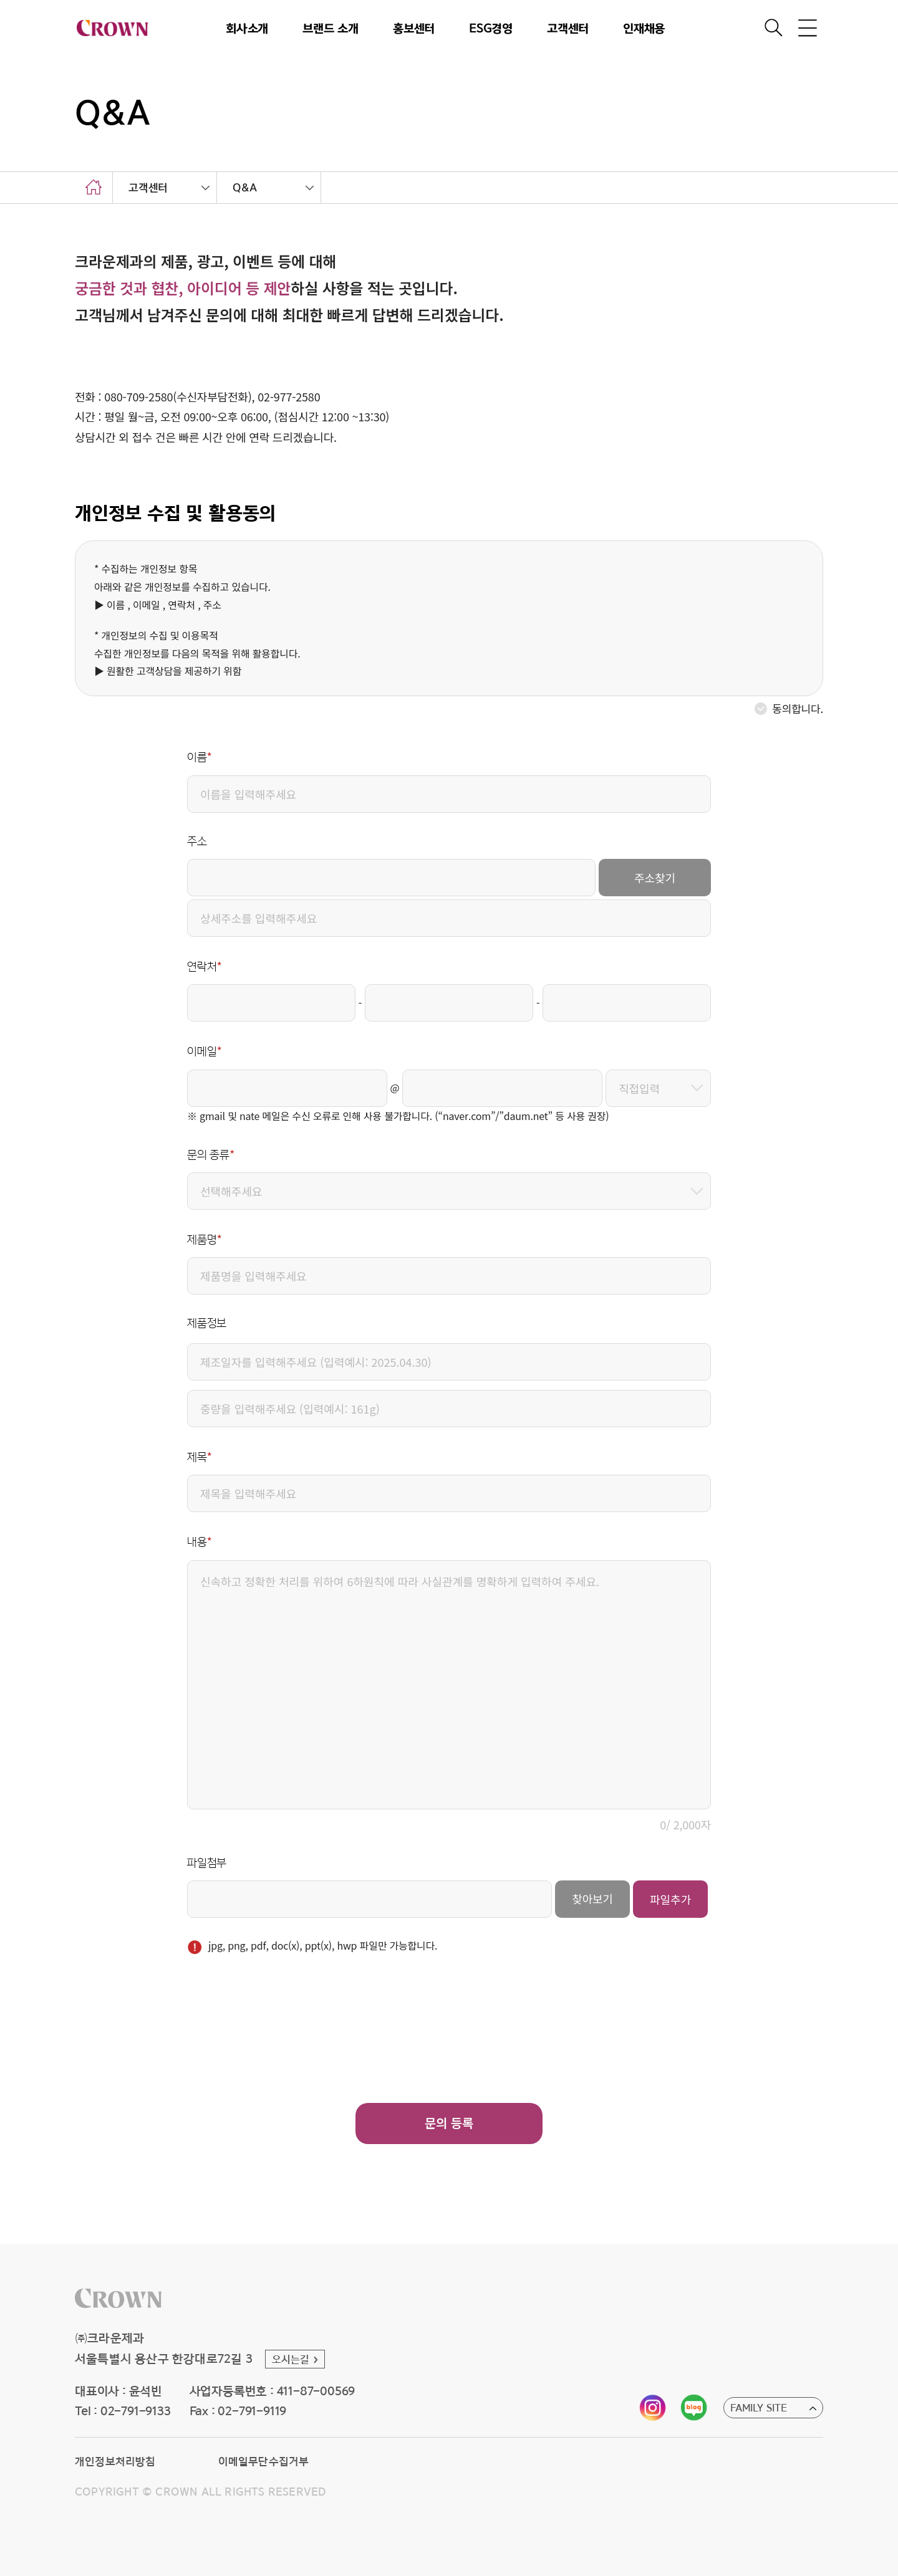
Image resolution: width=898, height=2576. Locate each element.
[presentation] (282, 2016)
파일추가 (670, 1899)
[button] (118, 2298)
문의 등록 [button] (449, 2123)
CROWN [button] (112, 28)
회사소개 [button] (247, 27)
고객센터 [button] (568, 27)
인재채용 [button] (644, 27)
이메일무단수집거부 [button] (263, 2461)
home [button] (93, 187)
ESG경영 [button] (491, 27)
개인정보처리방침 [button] (115, 2461)
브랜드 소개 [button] (330, 27)
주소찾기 (654, 877)
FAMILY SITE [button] (758, 2408)
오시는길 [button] (291, 2359)
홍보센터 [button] (414, 27)
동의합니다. (797, 708)
